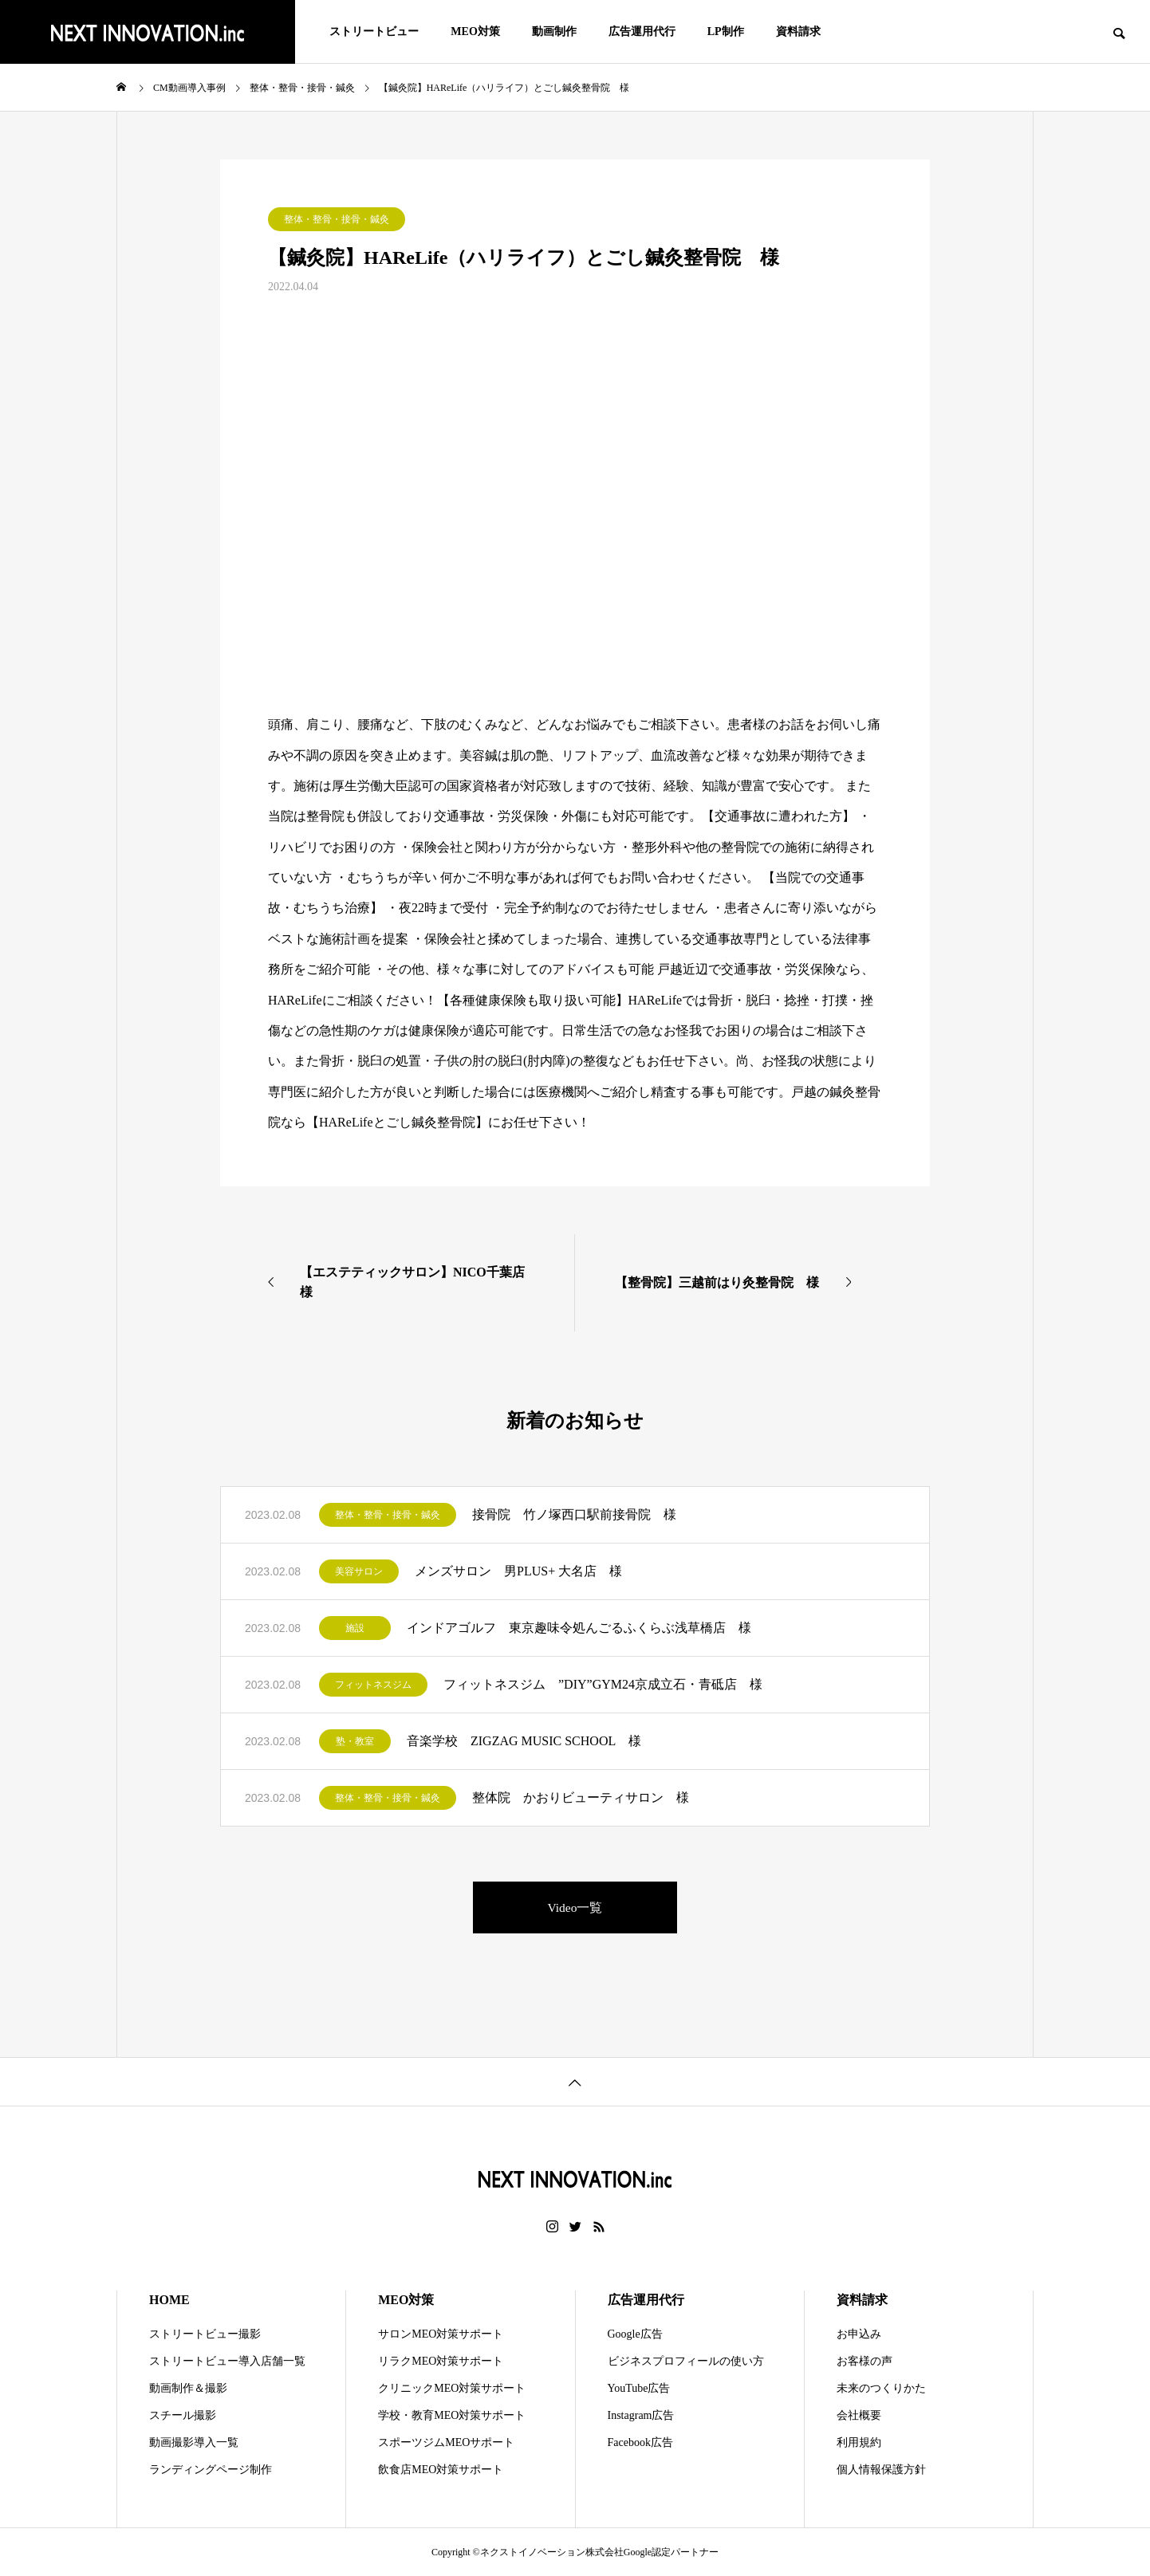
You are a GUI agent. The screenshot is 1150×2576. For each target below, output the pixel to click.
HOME (169, 2300)
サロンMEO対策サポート (440, 2334)
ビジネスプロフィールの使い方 (686, 2361)
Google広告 (635, 2334)
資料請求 (798, 31)
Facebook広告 (640, 2442)
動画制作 (554, 31)
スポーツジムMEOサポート (446, 2442)
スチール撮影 (182, 2415)
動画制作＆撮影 (188, 2388)
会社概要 (859, 2415)
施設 (354, 1628)
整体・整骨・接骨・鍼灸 (336, 219)
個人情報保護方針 (881, 2470)
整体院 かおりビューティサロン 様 (580, 1797)
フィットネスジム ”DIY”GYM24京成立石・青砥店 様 (602, 1684)
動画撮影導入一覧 (193, 2442)
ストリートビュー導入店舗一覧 (227, 2361)
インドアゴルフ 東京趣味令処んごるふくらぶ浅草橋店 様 (579, 1627)
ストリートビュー (374, 31)
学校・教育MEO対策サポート (452, 2415)
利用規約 (859, 2442)
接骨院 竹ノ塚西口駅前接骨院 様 (574, 1514)
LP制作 (725, 31)
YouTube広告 (639, 2388)
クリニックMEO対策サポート (452, 2388)
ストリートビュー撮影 (205, 2334)
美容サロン (359, 1571)
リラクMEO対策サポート (440, 2361)
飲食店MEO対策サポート (440, 2470)
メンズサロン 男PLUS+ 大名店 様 (518, 1571)
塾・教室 (355, 1741)
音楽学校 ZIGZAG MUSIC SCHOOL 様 (524, 1741)
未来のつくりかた (881, 2388)
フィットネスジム (373, 1684)
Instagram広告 (641, 2415)
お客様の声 (864, 2361)
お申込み (859, 2334)
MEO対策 (475, 31)
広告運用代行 (641, 31)
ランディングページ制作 (210, 2470)
